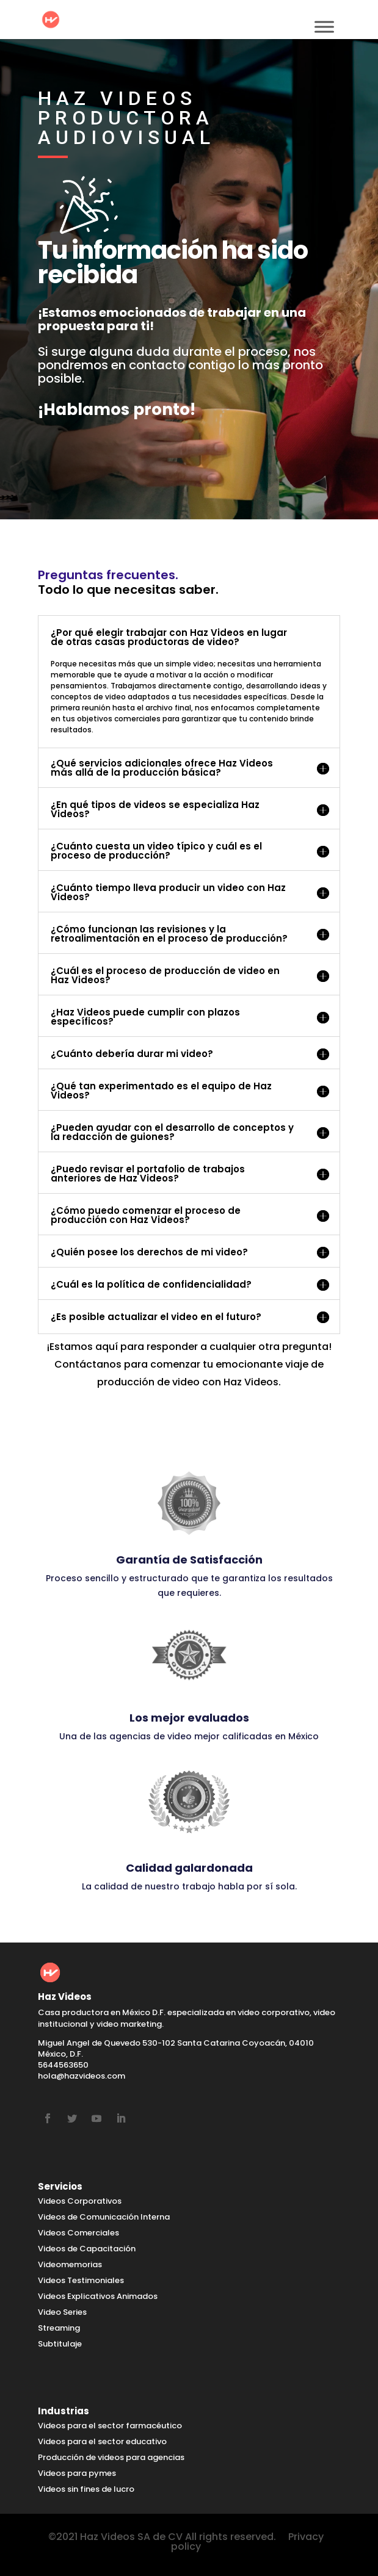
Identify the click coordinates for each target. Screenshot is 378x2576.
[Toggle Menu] (324, 26)
